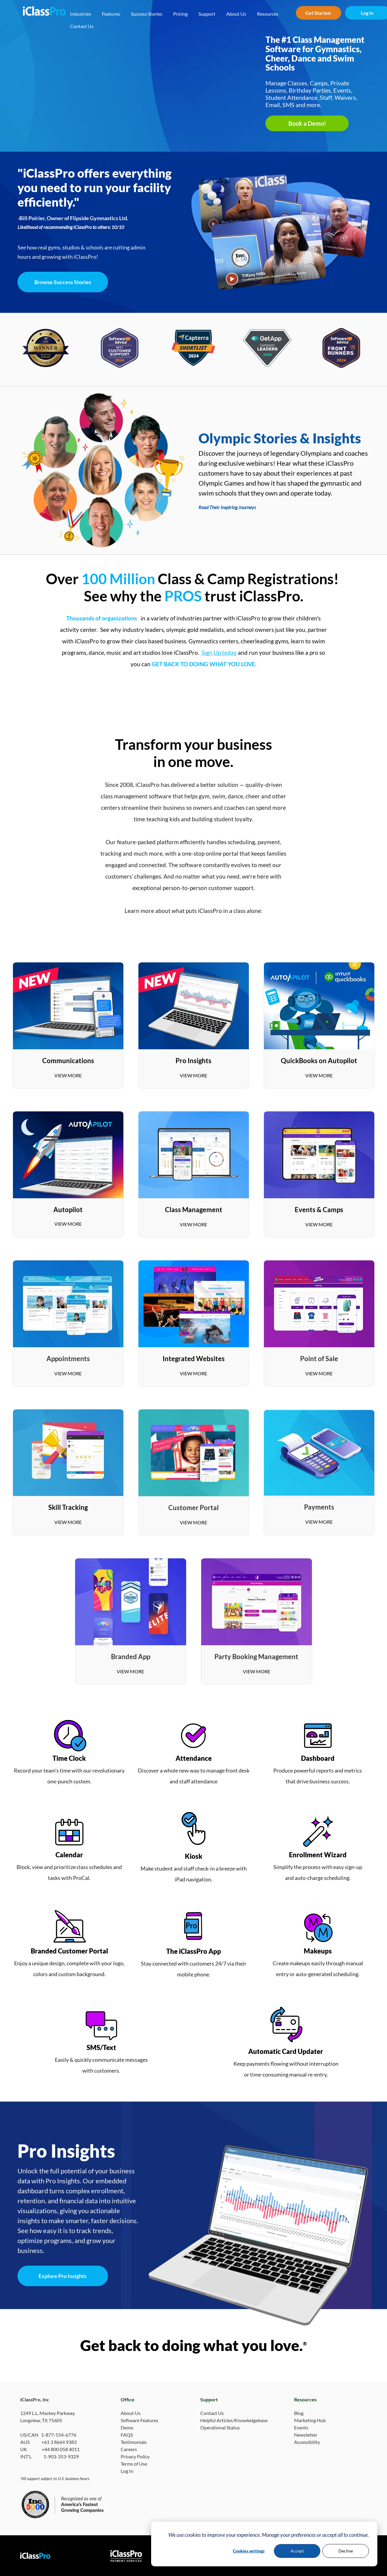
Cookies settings (249, 2550)
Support (206, 14)
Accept (297, 2550)
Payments (319, 1507)
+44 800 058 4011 (61, 2449)
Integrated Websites (194, 1359)
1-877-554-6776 (58, 2435)
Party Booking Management (256, 1656)
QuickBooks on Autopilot (319, 1061)
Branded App (130, 1656)
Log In (127, 2471)
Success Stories (146, 14)
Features (111, 14)
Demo (127, 2427)
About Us (236, 14)
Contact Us (82, 26)
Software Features (139, 2420)
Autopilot (68, 1210)
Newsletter (305, 2435)
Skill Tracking (68, 1507)
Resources (267, 14)
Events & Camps (319, 1210)
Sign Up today (219, 652)
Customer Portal (193, 1507)
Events (301, 2427)
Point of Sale (319, 1359)
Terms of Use (134, 2464)
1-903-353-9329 (61, 2456)
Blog (298, 2413)
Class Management (193, 1210)
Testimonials (134, 2442)
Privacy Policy (135, 2456)
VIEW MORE (68, 1075)
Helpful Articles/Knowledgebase (234, 2420)
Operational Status (220, 2427)
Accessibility (307, 2442)
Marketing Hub (310, 2420)
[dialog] (264, 2544)
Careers (129, 2449)
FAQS (127, 2435)
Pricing (180, 14)
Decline (345, 2550)
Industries (80, 14)
